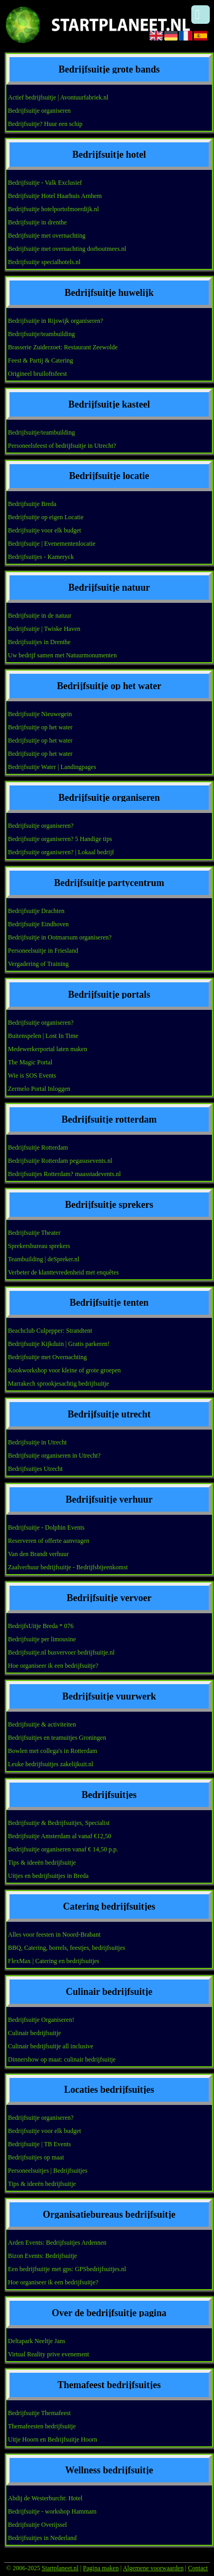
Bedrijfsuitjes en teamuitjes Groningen (57, 1737)
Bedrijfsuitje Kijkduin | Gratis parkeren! (58, 1344)
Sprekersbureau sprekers (39, 1246)
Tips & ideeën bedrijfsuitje (42, 1862)
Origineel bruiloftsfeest (37, 373)
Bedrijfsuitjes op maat (36, 2157)
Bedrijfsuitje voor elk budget (44, 530)
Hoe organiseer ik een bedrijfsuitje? (53, 1665)
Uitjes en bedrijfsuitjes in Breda (48, 1875)
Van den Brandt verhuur (38, 1554)
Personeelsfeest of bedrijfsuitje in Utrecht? (62, 445)
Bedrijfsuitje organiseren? (40, 825)
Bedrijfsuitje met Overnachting (47, 1357)
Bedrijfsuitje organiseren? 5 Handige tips (60, 839)
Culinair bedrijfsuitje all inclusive (51, 2046)
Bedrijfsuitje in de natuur (39, 615)
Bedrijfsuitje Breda (32, 504)
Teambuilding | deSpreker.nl (43, 1259)
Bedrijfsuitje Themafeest (39, 2413)
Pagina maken (101, 2568)
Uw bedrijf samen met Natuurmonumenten (62, 655)
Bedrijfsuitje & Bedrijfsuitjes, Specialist (59, 1823)
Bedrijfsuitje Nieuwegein (40, 714)
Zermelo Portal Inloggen (39, 1088)
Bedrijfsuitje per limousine (42, 1639)
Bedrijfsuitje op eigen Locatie (45, 517)
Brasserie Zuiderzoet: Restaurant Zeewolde (63, 347)
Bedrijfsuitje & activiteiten (42, 1724)
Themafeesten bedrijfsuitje (42, 2426)
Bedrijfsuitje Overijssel (37, 2524)
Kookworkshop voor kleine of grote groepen (64, 1370)
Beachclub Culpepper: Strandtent (50, 1330)
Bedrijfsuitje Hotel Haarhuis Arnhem (55, 196)
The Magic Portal (30, 1062)
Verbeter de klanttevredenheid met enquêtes (63, 1272)
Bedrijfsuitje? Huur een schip (45, 124)
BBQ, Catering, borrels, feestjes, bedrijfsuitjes (66, 1947)
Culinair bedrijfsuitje (34, 2033)
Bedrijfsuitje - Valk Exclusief (45, 182)
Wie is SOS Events (32, 1075)
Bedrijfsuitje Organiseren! (41, 2019)
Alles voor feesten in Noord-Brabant (54, 1934)
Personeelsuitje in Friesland (43, 950)
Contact (198, 2568)
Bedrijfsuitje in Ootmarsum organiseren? (59, 937)
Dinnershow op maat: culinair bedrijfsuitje (62, 2059)
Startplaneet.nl (60, 2568)
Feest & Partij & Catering (40, 360)
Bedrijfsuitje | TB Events (39, 2144)
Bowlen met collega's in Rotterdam (52, 1751)
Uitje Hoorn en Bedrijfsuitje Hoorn (52, 2439)
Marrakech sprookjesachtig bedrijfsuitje (58, 1383)
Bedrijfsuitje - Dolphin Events (46, 1527)
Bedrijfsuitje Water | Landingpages (52, 767)
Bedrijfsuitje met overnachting (47, 235)
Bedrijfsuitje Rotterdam (38, 1147)
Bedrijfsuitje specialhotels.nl (44, 262)
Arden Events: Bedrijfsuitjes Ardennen (57, 2242)
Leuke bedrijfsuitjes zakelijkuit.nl (51, 1764)
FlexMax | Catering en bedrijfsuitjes (53, 1961)
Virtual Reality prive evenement (48, 2354)
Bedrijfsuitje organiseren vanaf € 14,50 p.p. (63, 1849)
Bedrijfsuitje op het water (40, 727)
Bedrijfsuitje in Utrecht (37, 1442)
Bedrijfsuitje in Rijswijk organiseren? (55, 320)
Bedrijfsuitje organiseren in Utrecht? (54, 1455)
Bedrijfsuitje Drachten (36, 911)
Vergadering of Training (38, 964)
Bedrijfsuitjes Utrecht (35, 1468)
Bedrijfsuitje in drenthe (37, 222)
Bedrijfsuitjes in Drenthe (39, 642)
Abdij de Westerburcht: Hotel (45, 2498)
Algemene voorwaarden (153, 2568)
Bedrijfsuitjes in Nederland (42, 2538)
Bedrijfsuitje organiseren (39, 110)
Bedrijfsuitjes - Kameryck (41, 557)
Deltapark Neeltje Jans (37, 2341)
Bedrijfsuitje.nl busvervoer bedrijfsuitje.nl (61, 1652)
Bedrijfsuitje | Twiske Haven (44, 628)
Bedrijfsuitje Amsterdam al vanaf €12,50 (59, 1836)
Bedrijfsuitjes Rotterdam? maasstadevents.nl (64, 1174)
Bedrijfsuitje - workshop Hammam (52, 2511)
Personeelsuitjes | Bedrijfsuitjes (47, 2170)
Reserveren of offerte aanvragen (48, 1540)
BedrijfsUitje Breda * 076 (40, 1626)
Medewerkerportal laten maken (47, 1049)
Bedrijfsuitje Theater (34, 1232)
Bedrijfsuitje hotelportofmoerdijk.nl (53, 209)
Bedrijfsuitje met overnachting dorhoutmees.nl (67, 248)
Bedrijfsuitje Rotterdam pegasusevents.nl (60, 1160)
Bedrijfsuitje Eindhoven (38, 924)
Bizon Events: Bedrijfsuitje (42, 2255)
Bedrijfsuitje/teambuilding (41, 334)
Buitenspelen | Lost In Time (43, 1036)
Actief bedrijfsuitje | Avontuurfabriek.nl (58, 97)
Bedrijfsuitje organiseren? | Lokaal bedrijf (61, 852)
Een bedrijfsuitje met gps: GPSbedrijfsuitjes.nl (67, 2269)
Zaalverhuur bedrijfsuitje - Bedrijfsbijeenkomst (68, 1567)
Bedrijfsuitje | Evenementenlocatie (52, 543)
